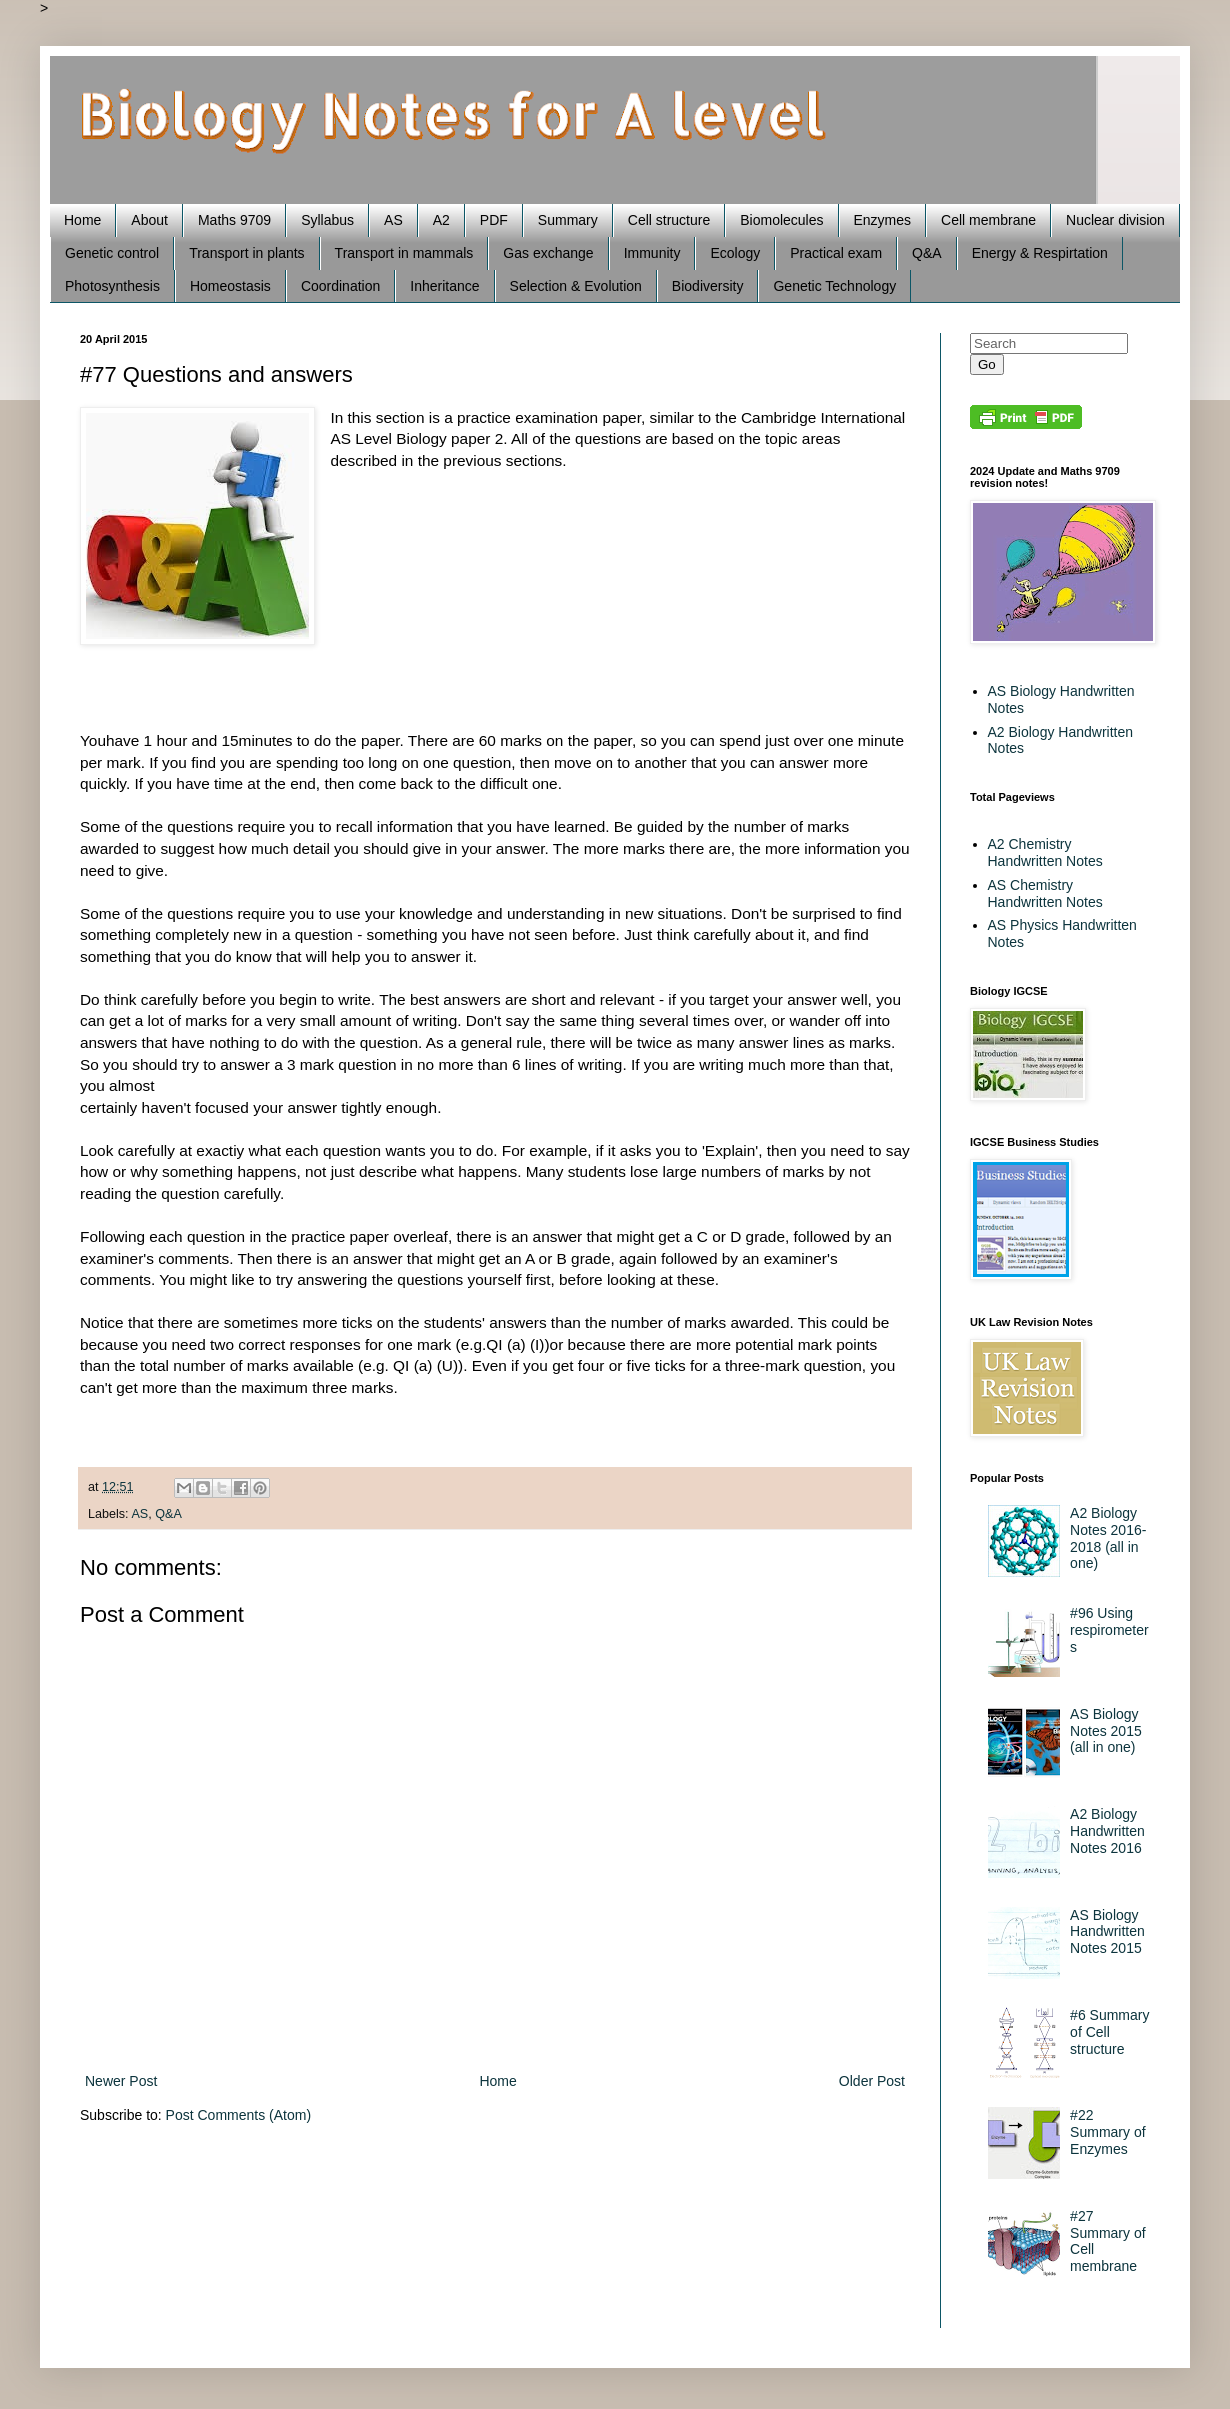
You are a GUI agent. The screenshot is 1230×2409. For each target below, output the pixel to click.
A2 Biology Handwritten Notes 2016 (1107, 1831)
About (149, 220)
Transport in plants (246, 253)
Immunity (652, 253)
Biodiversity (708, 286)
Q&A (927, 253)
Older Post (872, 2081)
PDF (494, 220)
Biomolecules (781, 220)
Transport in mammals (404, 253)
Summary (568, 220)
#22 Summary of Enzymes (1107, 2132)
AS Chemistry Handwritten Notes (1045, 893)
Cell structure (669, 220)
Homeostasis (230, 286)
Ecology (735, 253)
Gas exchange (548, 253)
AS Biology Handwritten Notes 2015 (1107, 1932)
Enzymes (883, 220)
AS (393, 220)
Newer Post (121, 2081)
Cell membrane (988, 220)
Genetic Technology (834, 286)
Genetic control (112, 253)
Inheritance (444, 286)
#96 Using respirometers (1109, 1630)
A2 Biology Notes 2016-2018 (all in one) (1108, 1538)
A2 (441, 220)
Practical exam (836, 253)
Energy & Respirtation (1040, 253)
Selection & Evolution (576, 286)
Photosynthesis (112, 286)
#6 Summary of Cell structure (1109, 2032)
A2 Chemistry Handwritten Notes (1045, 852)
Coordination (340, 286)
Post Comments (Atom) (238, 2115)
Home (82, 220)
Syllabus (327, 220)
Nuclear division (1115, 220)
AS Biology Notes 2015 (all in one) (1106, 1731)
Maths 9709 (234, 220)
